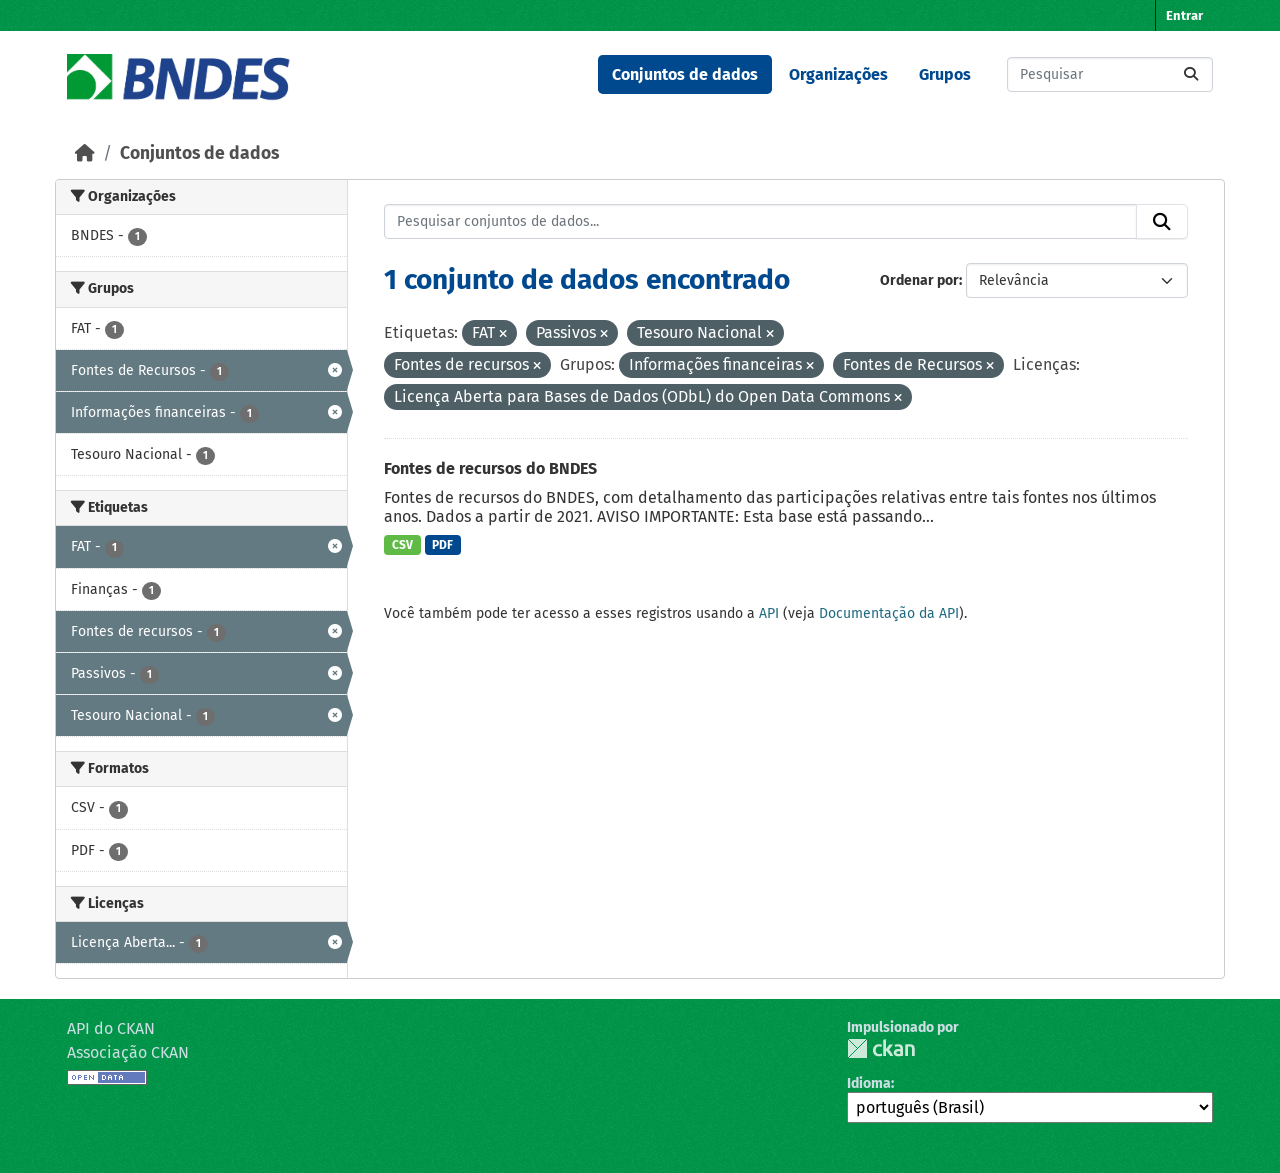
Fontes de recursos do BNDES (490, 468)
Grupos (945, 74)
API (769, 613)
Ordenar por (919, 280)
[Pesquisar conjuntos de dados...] (1110, 74)
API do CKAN (111, 1028)
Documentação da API (889, 613)
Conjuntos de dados (685, 74)
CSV (402, 545)
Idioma (869, 1083)
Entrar (1184, 15)
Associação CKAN (128, 1052)
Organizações (838, 74)
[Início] (85, 153)
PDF (442, 545)
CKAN (881, 1048)
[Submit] (1191, 74)
